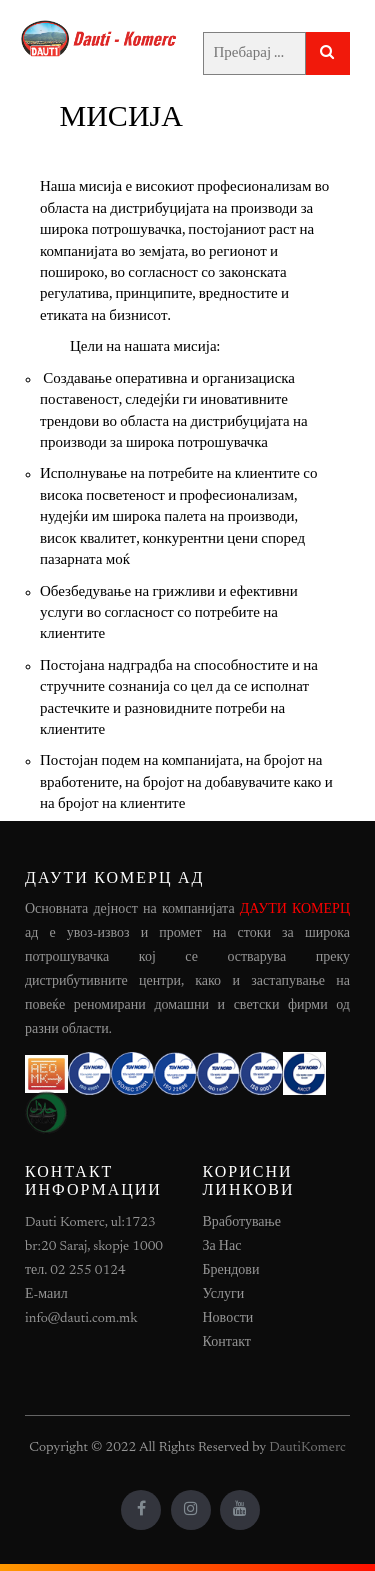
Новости (228, 1319)
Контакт (227, 1343)
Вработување (242, 1223)
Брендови (231, 1271)
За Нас (222, 1247)
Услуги (224, 1295)
